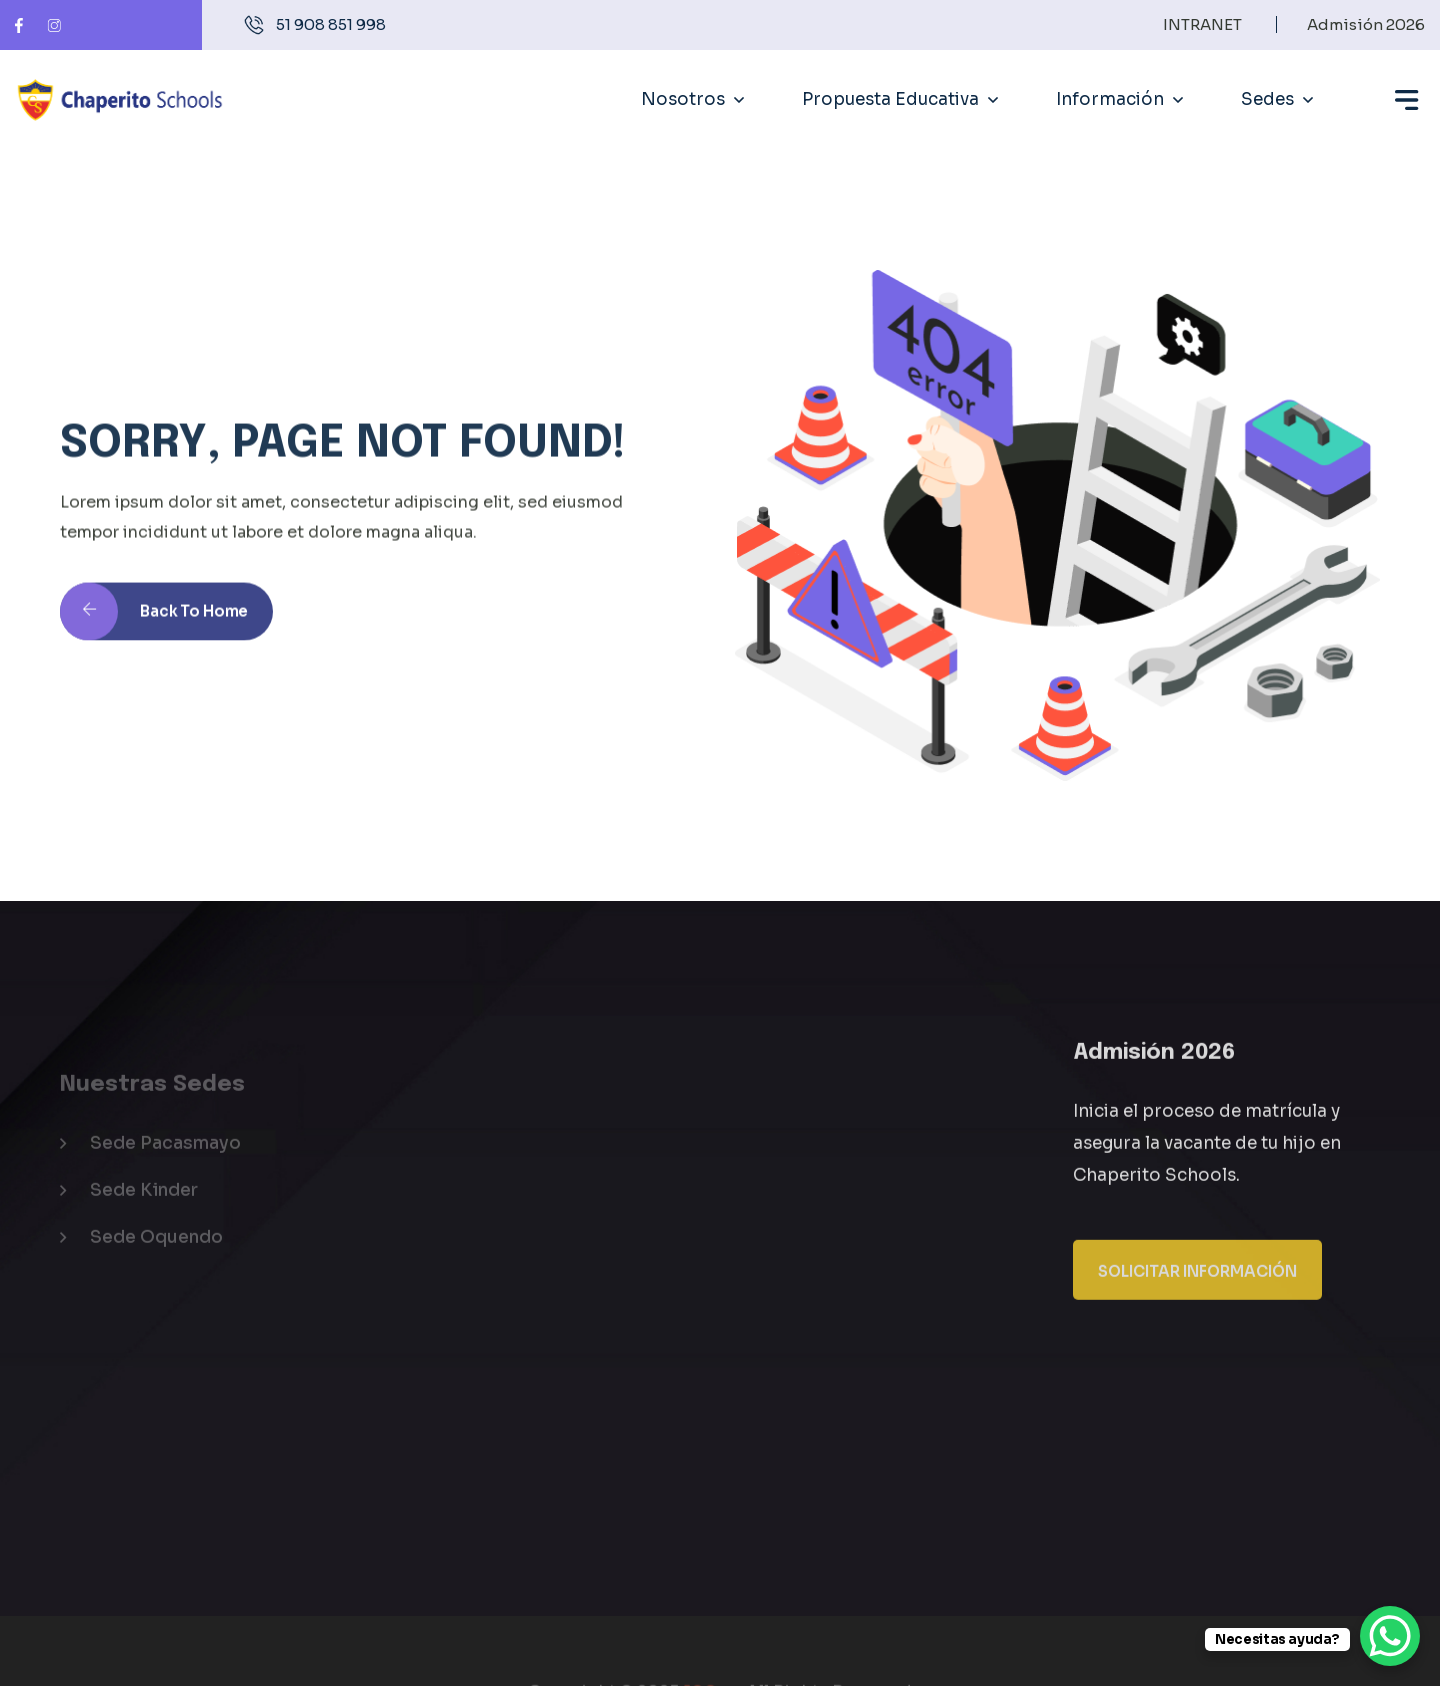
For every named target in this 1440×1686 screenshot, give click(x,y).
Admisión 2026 (1366, 24)
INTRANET (1202, 24)
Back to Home (154, 631)
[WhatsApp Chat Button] (1390, 1636)
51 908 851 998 (331, 24)
